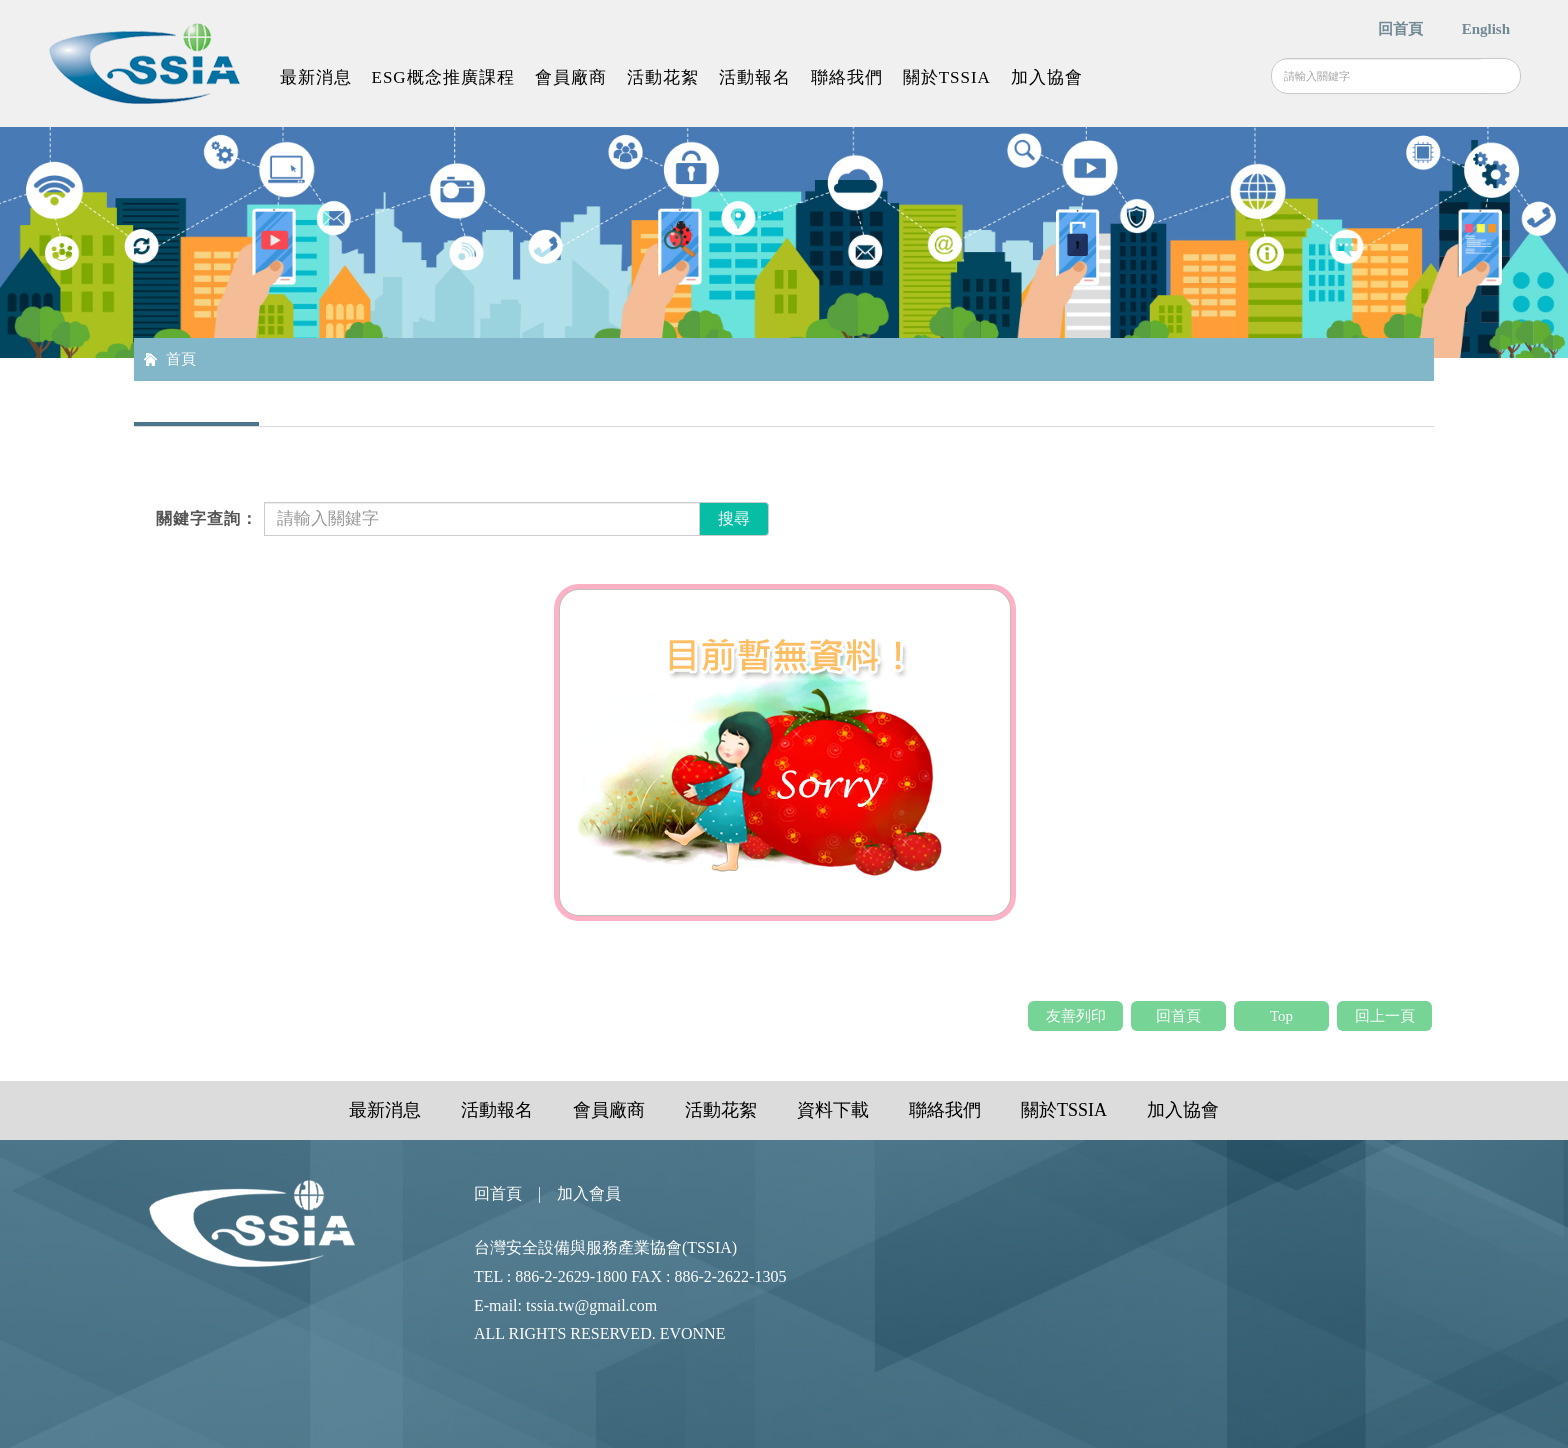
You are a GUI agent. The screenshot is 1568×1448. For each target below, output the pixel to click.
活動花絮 (663, 77)
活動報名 (755, 77)
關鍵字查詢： (207, 518)
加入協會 (1047, 77)
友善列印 (1076, 1016)
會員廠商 (571, 77)
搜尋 (1500, 76)
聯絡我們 (847, 77)
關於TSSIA (947, 77)
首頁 (181, 359)
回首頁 (1400, 29)
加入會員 (589, 1193)
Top (1281, 1016)
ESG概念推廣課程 (443, 77)
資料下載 (833, 1110)
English (1486, 29)
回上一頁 (1385, 1016)
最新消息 (316, 77)
